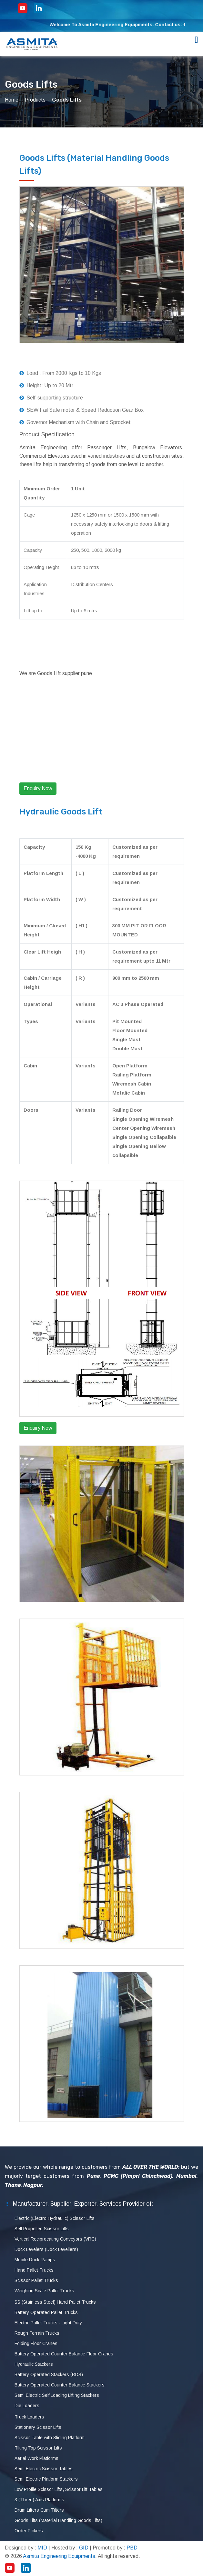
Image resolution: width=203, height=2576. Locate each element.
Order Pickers (29, 2530)
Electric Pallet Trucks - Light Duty (48, 2322)
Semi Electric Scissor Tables (44, 2468)
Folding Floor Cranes (36, 2343)
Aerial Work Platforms (36, 2458)
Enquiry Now (38, 788)
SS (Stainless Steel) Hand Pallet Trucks (55, 2302)
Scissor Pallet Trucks (36, 2280)
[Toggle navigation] (196, 40)
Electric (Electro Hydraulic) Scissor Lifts (55, 2218)
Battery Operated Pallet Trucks (46, 2312)
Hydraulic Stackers (34, 2364)
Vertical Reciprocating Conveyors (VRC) (55, 2239)
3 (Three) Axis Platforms (39, 2499)
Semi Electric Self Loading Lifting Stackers (57, 2395)
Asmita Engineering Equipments (59, 2556)
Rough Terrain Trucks (37, 2333)
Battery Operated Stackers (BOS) (49, 2374)
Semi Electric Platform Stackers (46, 2479)
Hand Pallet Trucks (34, 2270)
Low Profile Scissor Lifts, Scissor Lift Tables (59, 2489)
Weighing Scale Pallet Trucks (44, 2290)
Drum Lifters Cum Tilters (39, 2510)
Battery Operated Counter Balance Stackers (60, 2384)
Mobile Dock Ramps (35, 2259)
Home (11, 100)
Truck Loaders (29, 2416)
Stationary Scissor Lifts (38, 2427)
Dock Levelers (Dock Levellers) (46, 2249)
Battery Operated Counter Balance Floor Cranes (64, 2353)
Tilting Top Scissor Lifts (38, 2447)
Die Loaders (27, 2405)
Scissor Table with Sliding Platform (50, 2437)
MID (42, 2547)
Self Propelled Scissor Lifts (42, 2228)
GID (83, 2547)
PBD (132, 2547)
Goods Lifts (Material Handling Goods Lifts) (58, 2520)
